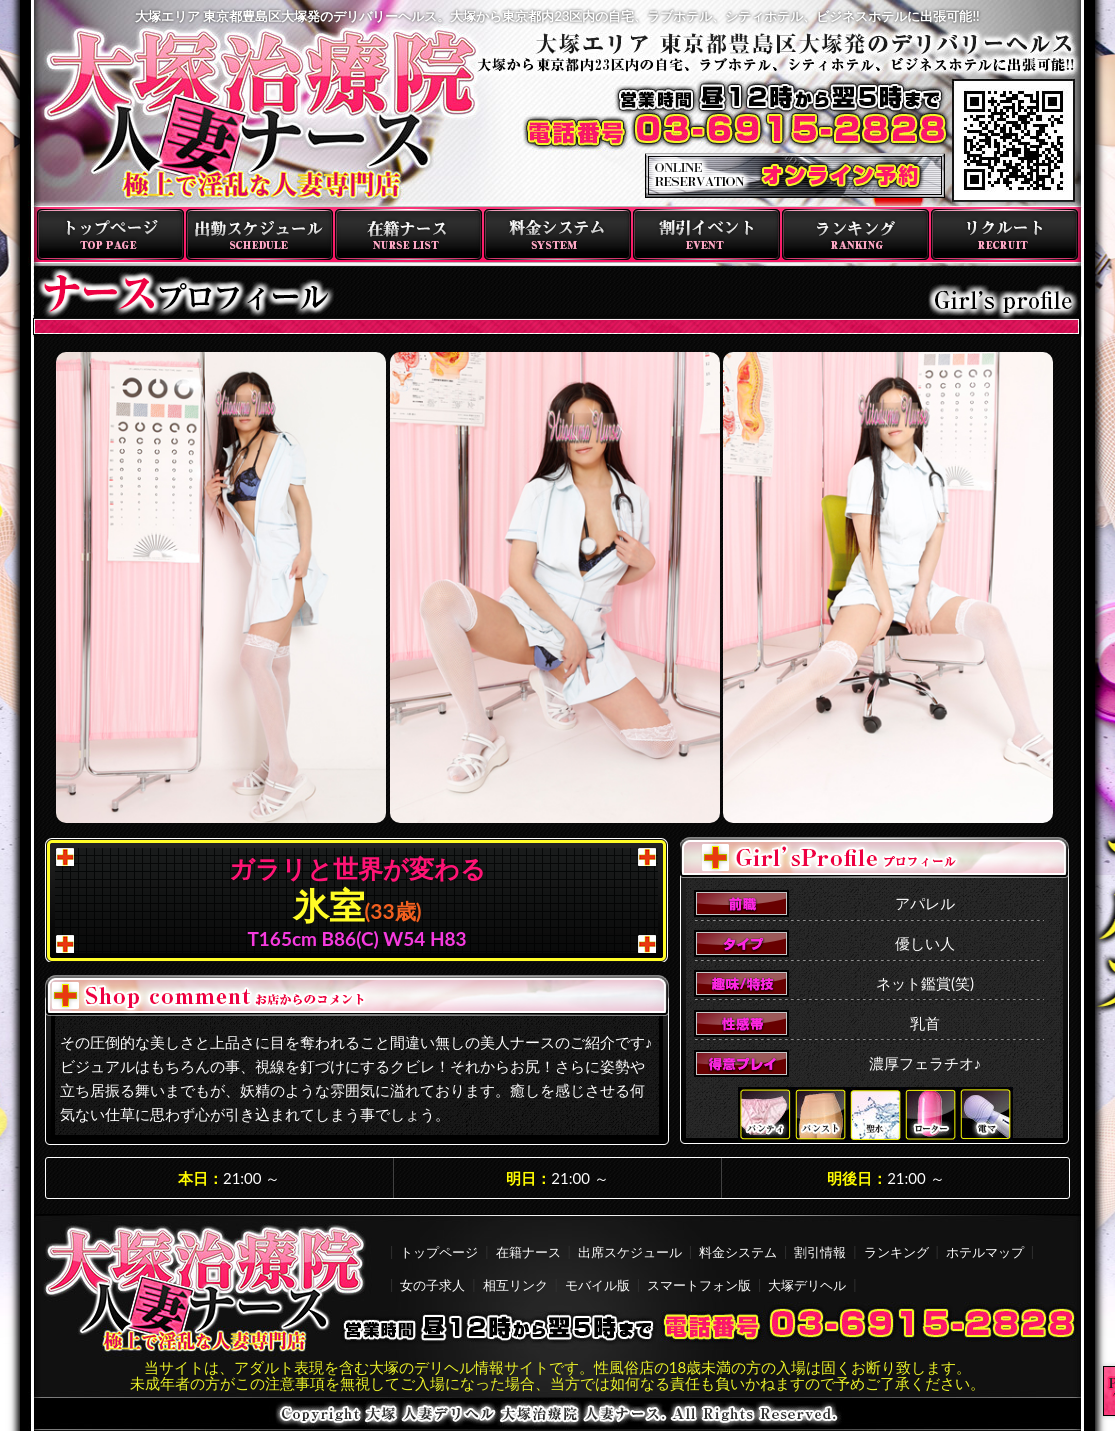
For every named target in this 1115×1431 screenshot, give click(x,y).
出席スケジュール (630, 1252)
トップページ (110, 234)
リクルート (1004, 234)
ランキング (855, 234)
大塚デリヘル (807, 1285)
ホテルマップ (985, 1252)
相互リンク (515, 1285)
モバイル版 (597, 1285)
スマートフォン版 (699, 1285)
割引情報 (820, 1252)
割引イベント (706, 234)
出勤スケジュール (259, 234)
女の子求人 (432, 1285)
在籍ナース (408, 234)
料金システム (557, 234)
